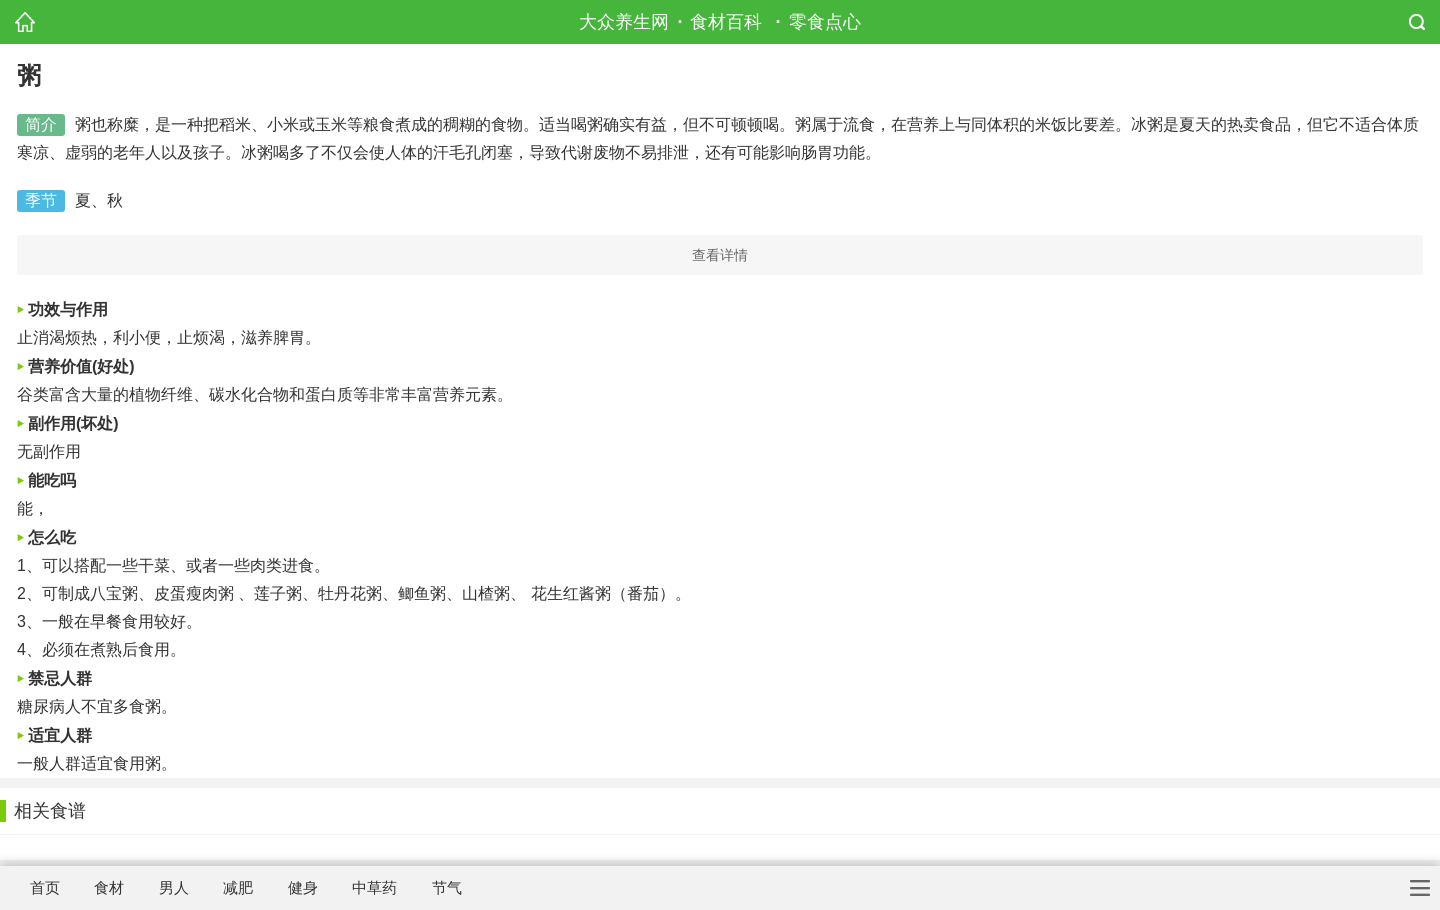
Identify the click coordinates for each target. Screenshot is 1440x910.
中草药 (374, 887)
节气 (447, 887)
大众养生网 (624, 22)
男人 (174, 887)
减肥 (238, 887)
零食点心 (825, 22)
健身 (303, 887)
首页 (45, 887)
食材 (109, 887)
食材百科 (726, 22)
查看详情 (720, 255)
